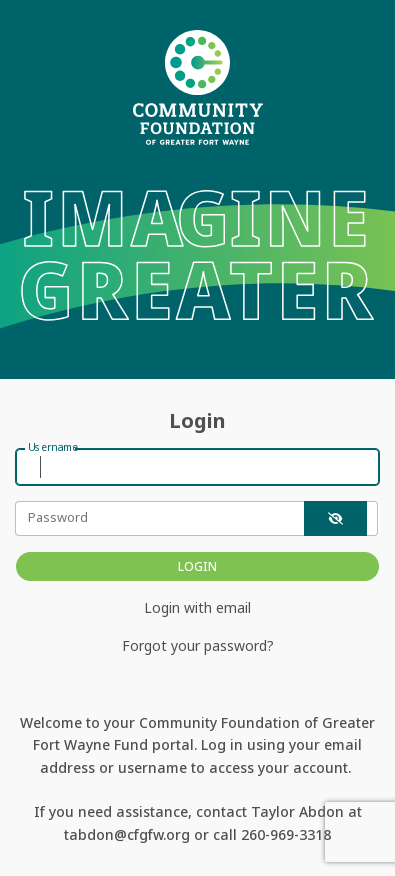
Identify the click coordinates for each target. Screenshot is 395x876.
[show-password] (335, 518)
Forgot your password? (198, 645)
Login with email (197, 607)
